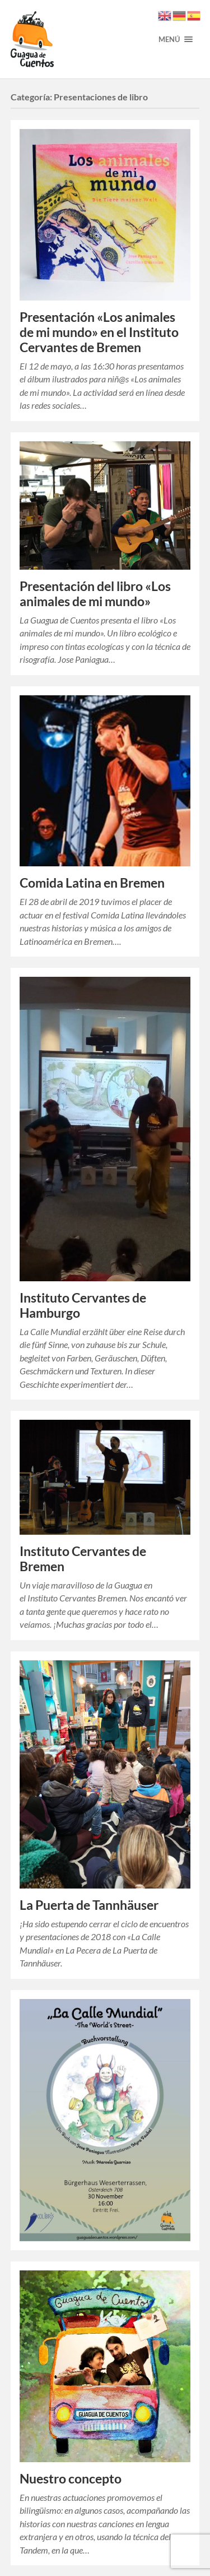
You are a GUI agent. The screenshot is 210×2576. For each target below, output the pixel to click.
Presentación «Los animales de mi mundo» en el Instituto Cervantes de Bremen (99, 332)
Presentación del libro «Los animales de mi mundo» (95, 594)
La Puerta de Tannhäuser (89, 1905)
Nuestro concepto (71, 2478)
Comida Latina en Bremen (92, 882)
